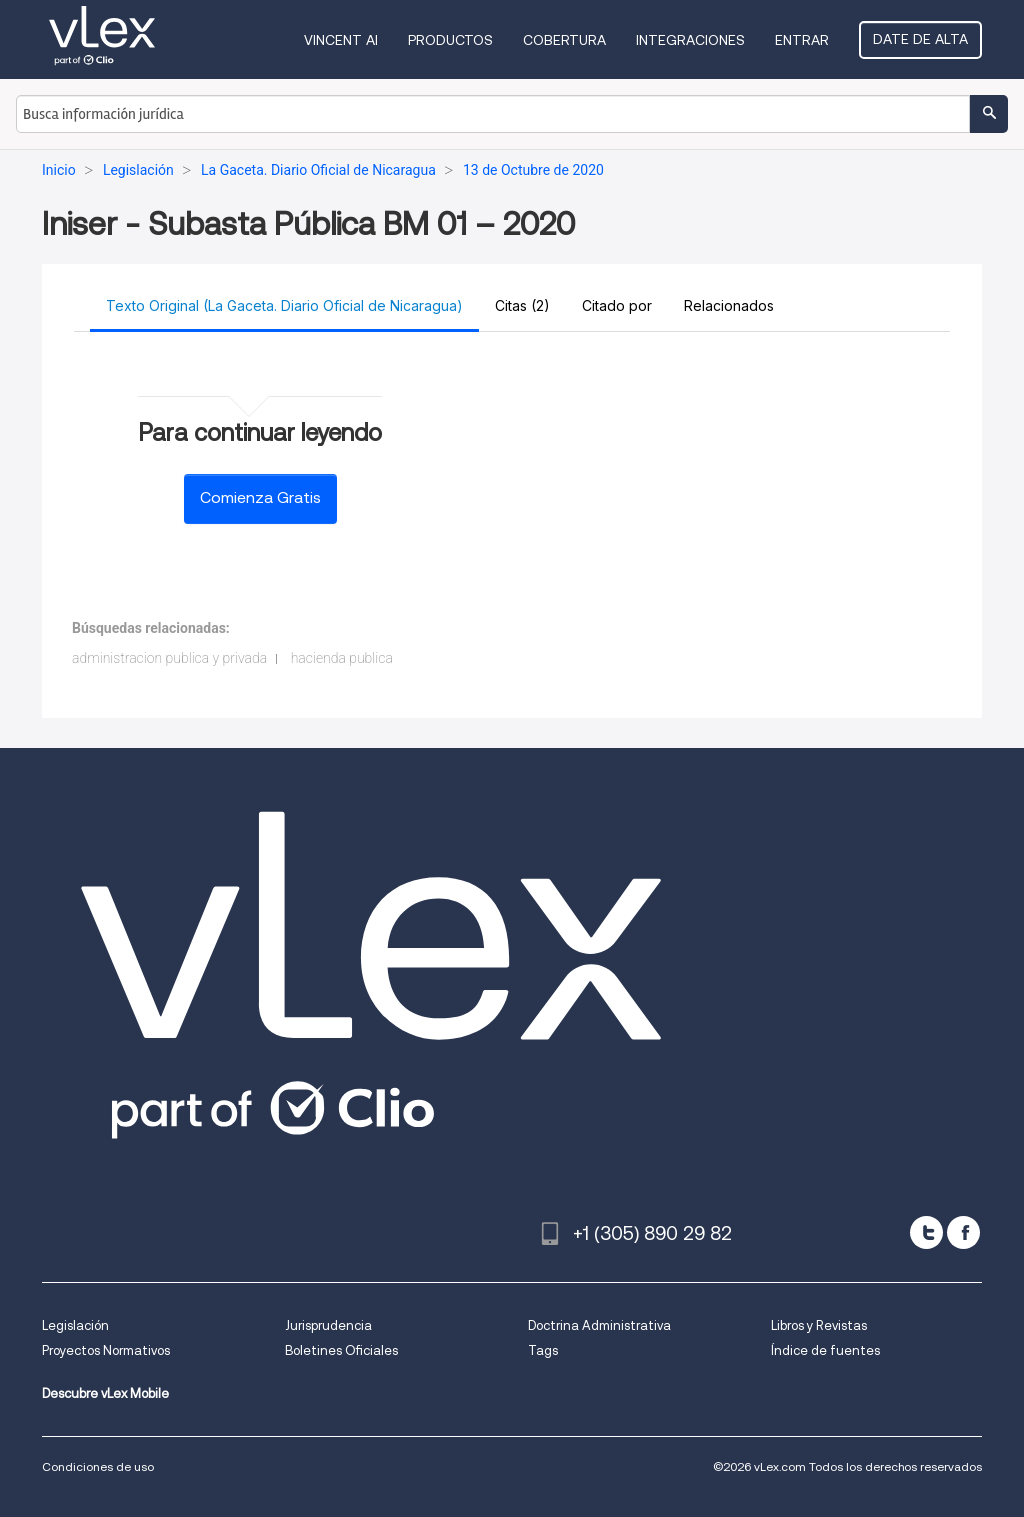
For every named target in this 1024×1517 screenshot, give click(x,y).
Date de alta (920, 39)
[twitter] (926, 1232)
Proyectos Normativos (106, 1350)
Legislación (75, 1325)
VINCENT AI (341, 40)
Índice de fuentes (825, 1350)
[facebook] (963, 1232)
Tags (543, 1350)
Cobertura (564, 40)
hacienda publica (342, 658)
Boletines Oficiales (341, 1350)
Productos (450, 40)
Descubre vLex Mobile (105, 1393)
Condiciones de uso (98, 1466)
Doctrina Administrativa (599, 1325)
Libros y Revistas (819, 1325)
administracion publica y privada (169, 658)
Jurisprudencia (328, 1325)
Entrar (802, 40)
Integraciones (690, 40)
